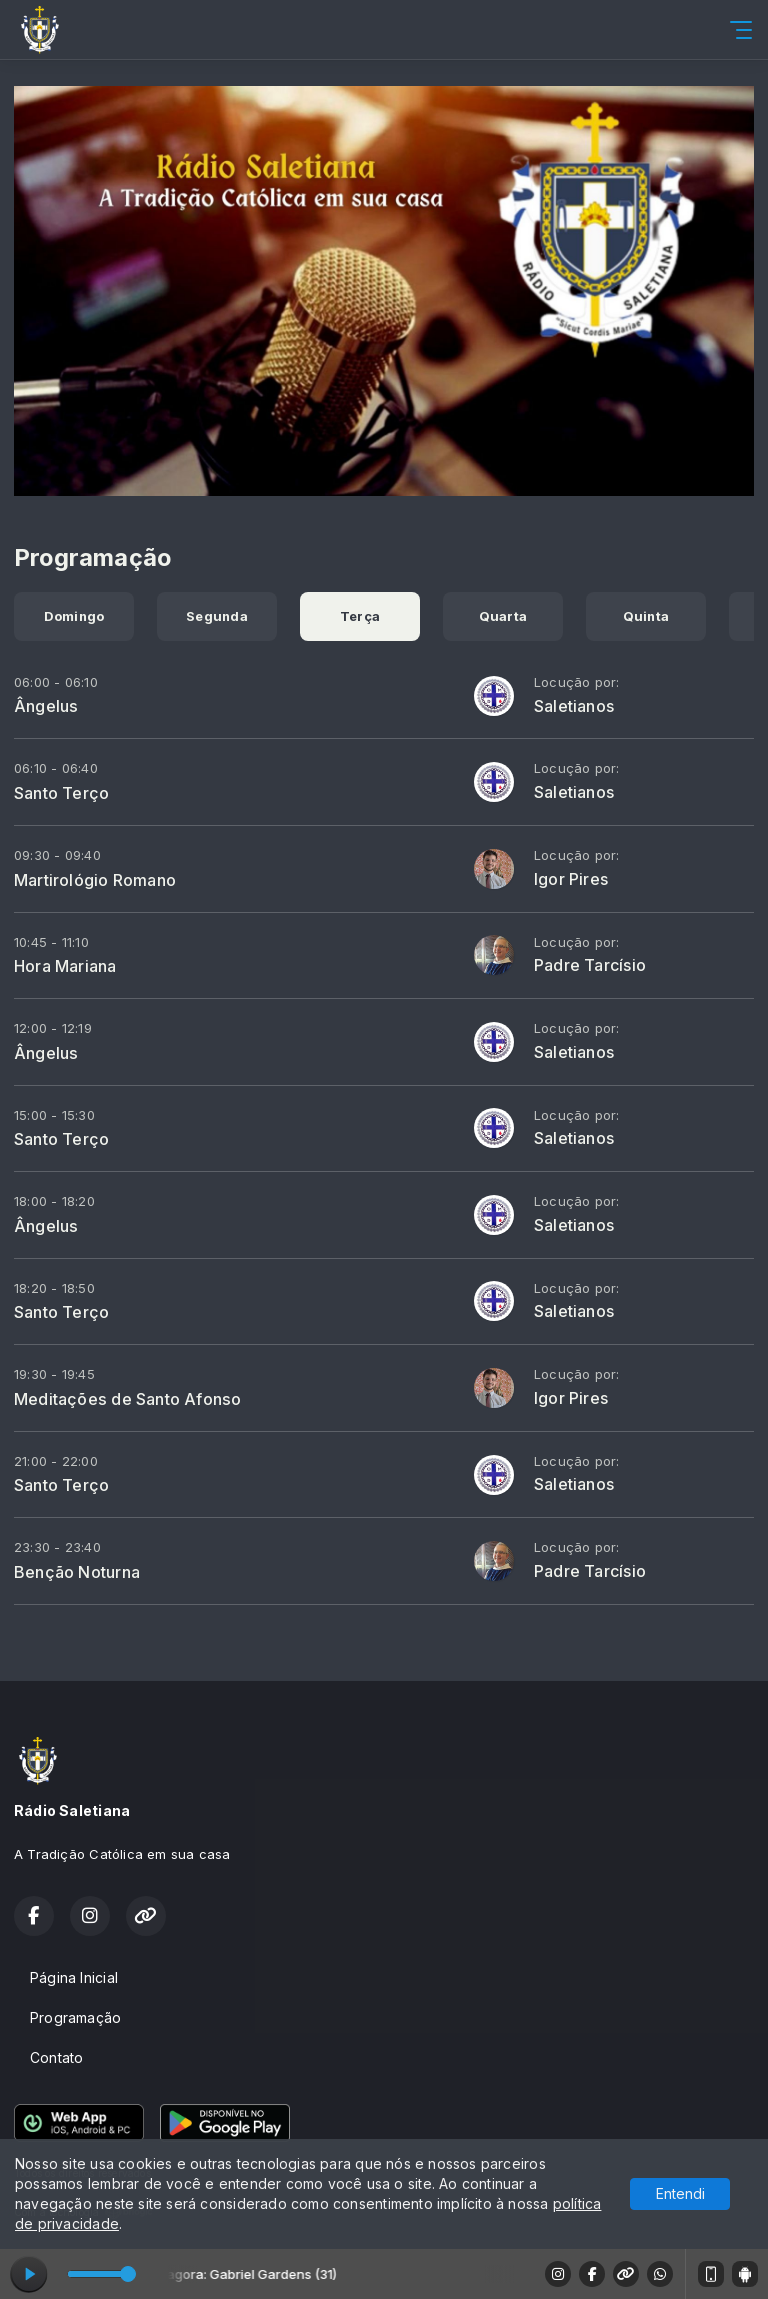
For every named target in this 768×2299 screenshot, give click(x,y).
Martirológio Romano (95, 880)
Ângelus (46, 706)
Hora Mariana (65, 966)
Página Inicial (74, 1977)
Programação (75, 2017)
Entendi (680, 2193)
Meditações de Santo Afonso (127, 1399)
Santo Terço (61, 793)
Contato (56, 2057)
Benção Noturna (77, 1572)
